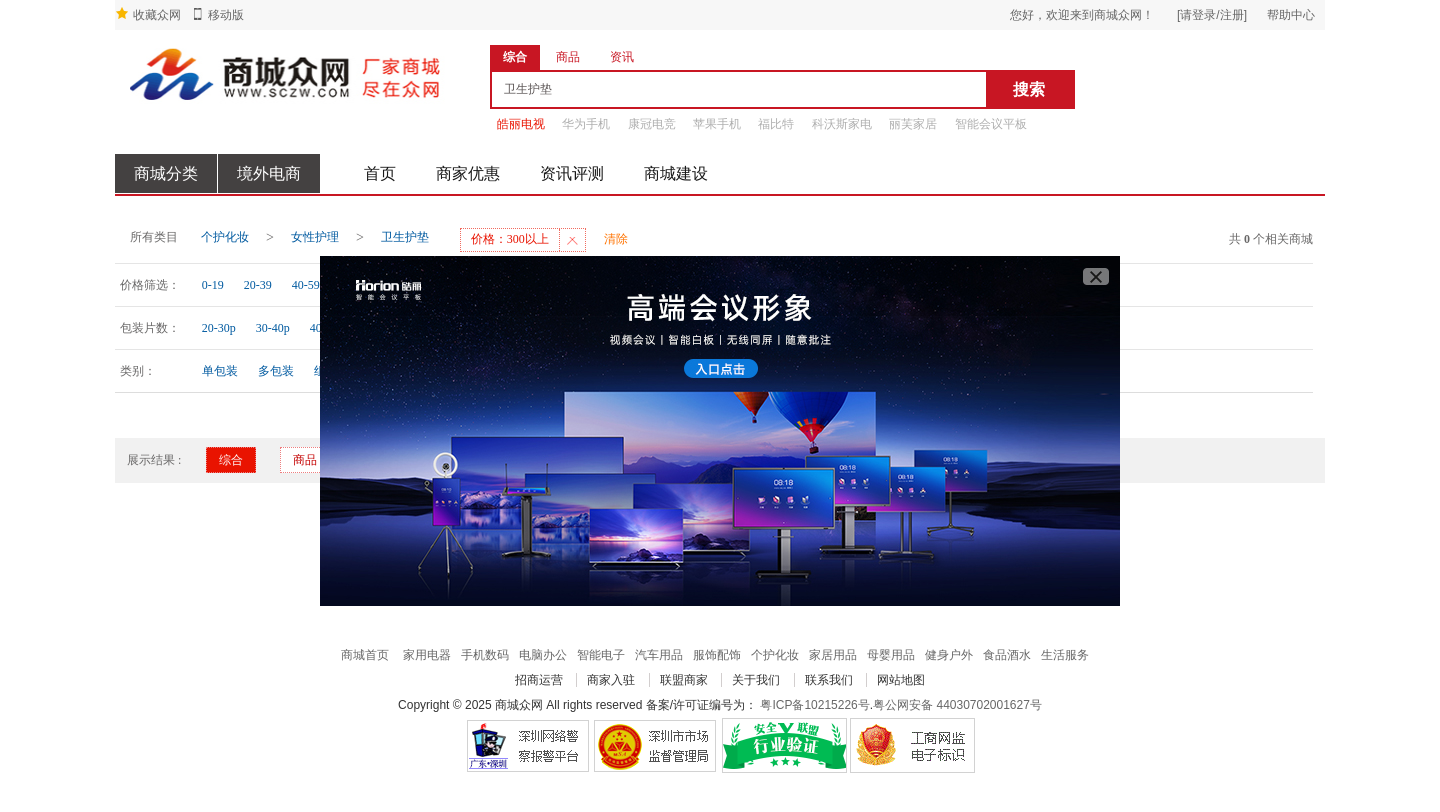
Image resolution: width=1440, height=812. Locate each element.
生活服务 (1065, 655)
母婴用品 (891, 655)
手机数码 (485, 655)
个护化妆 (225, 237)
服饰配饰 (717, 655)
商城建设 (676, 173)
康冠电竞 (652, 124)
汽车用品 (659, 655)
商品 (305, 460)
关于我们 (756, 680)
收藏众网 (157, 15)
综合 (231, 460)
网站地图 (901, 680)
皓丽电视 (521, 124)
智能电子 (601, 655)
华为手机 (586, 124)
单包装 (220, 371)
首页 (380, 173)
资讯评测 (572, 173)
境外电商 (269, 173)
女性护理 (315, 237)
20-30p (219, 328)
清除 (616, 239)
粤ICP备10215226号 (814, 705)
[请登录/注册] (1212, 15)
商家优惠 (468, 173)
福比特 (776, 124)
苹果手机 (717, 124)
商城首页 (365, 655)
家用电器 (427, 655)
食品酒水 (1007, 655)
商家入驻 (611, 680)
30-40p (273, 328)
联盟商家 (684, 680)
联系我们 (829, 680)
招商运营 (539, 680)
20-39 (258, 285)
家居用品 (833, 655)
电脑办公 (543, 655)
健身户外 (949, 655)
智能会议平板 (991, 124)
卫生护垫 (405, 237)
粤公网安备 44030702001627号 (957, 705)
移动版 (226, 15)
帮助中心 (1291, 15)
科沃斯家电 (842, 124)
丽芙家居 (913, 124)
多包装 (276, 371)
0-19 (213, 285)
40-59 (306, 285)
